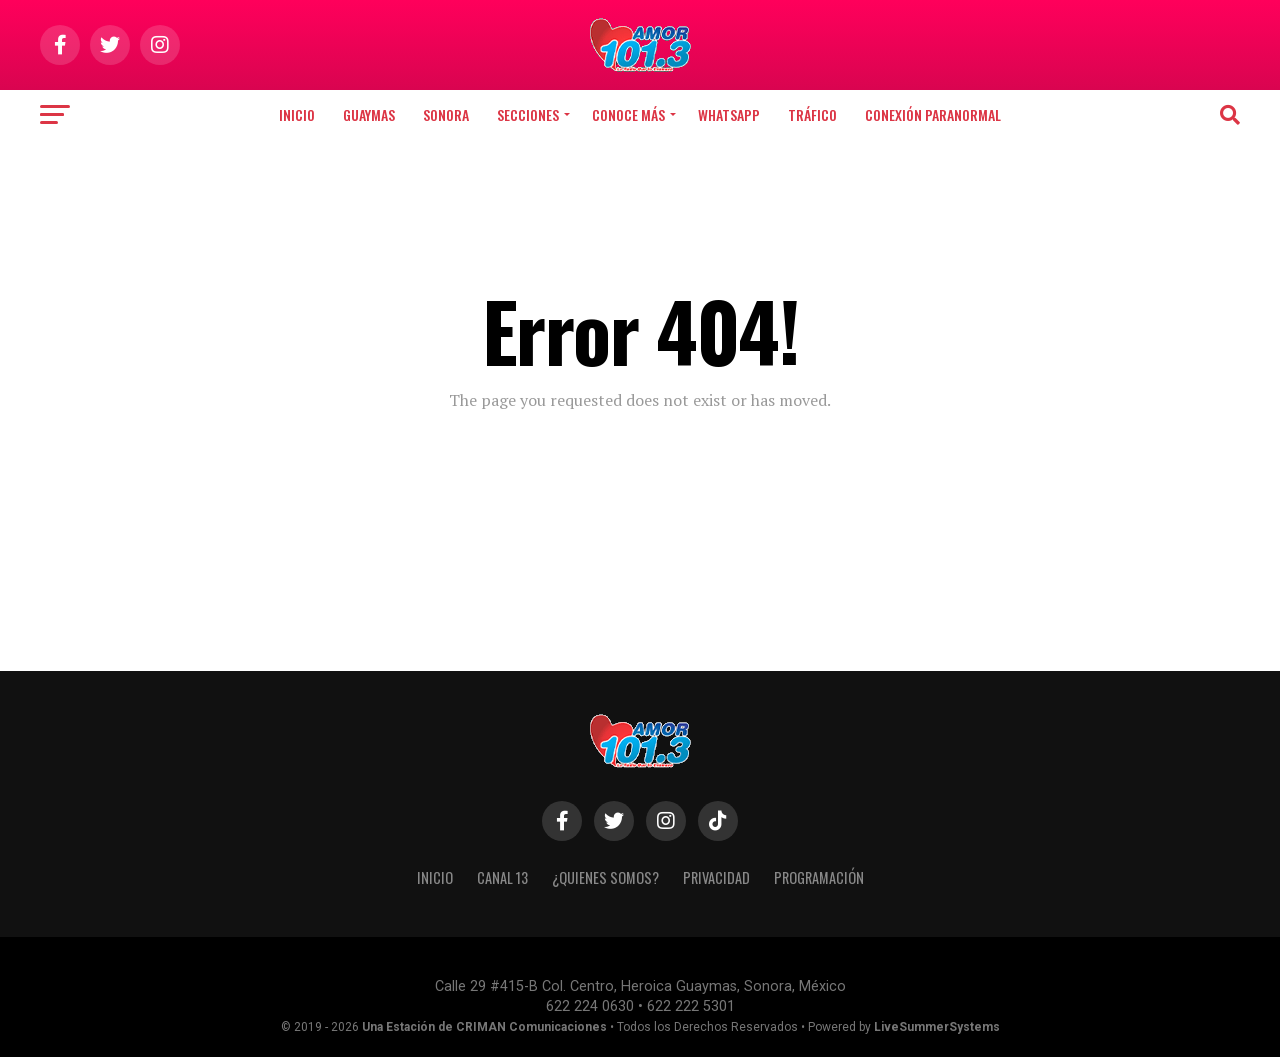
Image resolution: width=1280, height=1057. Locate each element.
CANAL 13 (502, 877)
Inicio (297, 114)
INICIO (435, 877)
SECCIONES (528, 114)
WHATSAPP (729, 114)
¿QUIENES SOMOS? (605, 877)
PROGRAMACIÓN (819, 877)
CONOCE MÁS (628, 114)
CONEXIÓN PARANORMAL (933, 114)
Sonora (446, 114)
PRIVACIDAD (716, 877)
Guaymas (369, 114)
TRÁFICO (812, 114)
